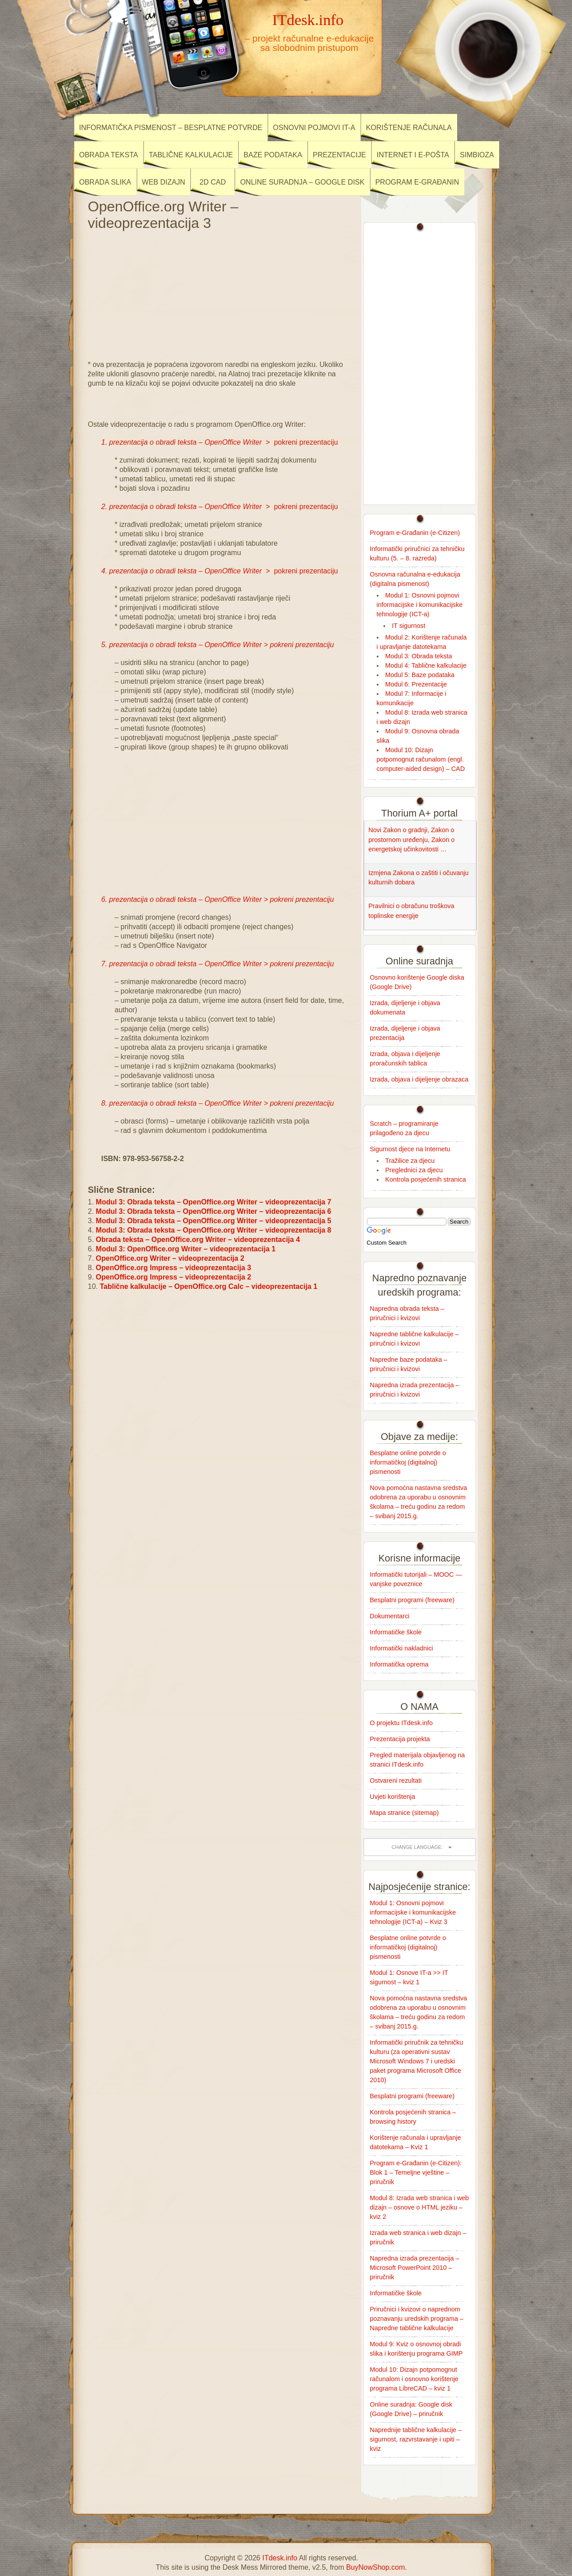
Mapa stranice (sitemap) (404, 1812)
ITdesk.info (308, 19)
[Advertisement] (218, 293)
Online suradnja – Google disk (302, 182)
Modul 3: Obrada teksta (418, 656)
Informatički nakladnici (401, 1648)
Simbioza (477, 155)
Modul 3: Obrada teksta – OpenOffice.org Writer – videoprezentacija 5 (213, 1221)
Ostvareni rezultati (396, 1780)
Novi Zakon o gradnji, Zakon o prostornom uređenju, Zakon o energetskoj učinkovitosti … (412, 839)
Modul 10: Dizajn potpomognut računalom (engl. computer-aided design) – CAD (421, 759)
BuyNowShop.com (375, 2567)
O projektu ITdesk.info (401, 1722)
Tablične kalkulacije (191, 155)
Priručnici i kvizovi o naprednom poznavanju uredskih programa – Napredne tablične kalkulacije (417, 2319)
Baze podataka (273, 155)
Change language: (416, 1847)
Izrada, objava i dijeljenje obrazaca (419, 1079)
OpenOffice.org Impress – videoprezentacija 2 (173, 1277)
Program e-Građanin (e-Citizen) (415, 532)
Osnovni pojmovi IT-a (314, 127)
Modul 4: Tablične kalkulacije (426, 665)
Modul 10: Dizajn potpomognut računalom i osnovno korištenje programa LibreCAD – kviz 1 (414, 2379)
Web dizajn (163, 182)
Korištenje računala (409, 127)
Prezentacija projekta (400, 1739)
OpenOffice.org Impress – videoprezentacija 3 (173, 1267)
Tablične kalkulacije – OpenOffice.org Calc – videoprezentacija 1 (208, 1286)
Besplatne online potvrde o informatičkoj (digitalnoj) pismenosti (408, 1462)
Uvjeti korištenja (393, 1796)
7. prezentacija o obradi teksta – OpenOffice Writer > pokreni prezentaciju (217, 964)
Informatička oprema (399, 1664)
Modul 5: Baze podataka (419, 674)
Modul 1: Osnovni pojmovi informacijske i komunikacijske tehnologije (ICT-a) (420, 605)
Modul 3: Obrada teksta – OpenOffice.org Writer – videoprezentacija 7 (213, 1202)
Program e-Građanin (417, 182)
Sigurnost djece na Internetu (410, 1149)
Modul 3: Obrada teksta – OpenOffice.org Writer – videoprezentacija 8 (213, 1230)
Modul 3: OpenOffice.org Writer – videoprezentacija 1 (185, 1249)
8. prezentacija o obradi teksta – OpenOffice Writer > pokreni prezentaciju (217, 1103)
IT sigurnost (408, 625)
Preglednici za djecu (414, 1170)
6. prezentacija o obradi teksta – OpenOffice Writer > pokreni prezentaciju (217, 899)
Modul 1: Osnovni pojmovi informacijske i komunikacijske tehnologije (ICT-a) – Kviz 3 (413, 1912)
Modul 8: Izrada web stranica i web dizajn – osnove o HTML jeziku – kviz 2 (419, 2207)
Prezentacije (339, 155)
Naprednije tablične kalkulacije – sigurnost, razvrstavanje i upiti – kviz (416, 2439)
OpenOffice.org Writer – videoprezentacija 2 (170, 1258)
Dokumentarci (390, 1616)
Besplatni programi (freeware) (412, 1600)
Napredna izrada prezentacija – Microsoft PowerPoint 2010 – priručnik (414, 2268)
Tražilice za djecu (410, 1160)
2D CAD (213, 182)
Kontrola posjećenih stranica (425, 1179)
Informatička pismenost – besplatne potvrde (170, 127)
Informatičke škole (396, 1632)
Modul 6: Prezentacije (416, 684)
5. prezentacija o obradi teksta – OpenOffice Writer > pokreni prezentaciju (217, 644)
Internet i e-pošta (413, 155)
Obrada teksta (108, 155)
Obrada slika (105, 182)
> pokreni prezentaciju (219, 442)
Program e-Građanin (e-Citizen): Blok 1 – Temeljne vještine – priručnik (416, 2172)
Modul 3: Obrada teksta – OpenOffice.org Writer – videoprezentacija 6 (213, 1211)
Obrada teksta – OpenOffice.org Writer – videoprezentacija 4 (198, 1239)
